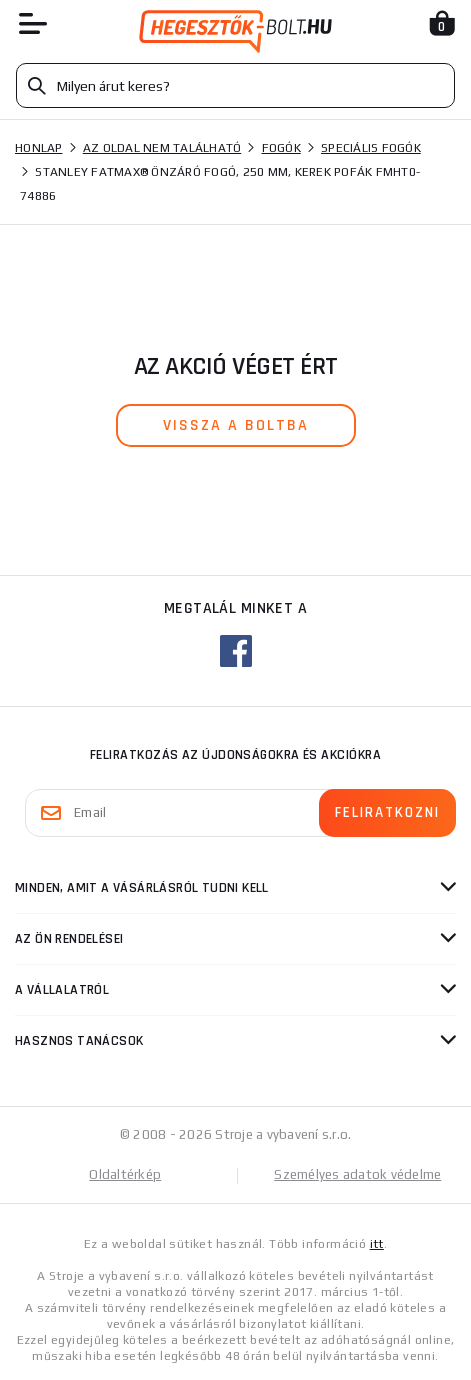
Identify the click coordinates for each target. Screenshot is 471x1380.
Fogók (281, 148)
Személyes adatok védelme (357, 1174)
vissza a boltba (236, 425)
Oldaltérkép (125, 1174)
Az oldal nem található (162, 148)
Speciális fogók (371, 148)
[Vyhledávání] (235, 85)
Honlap (39, 148)
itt (377, 1244)
